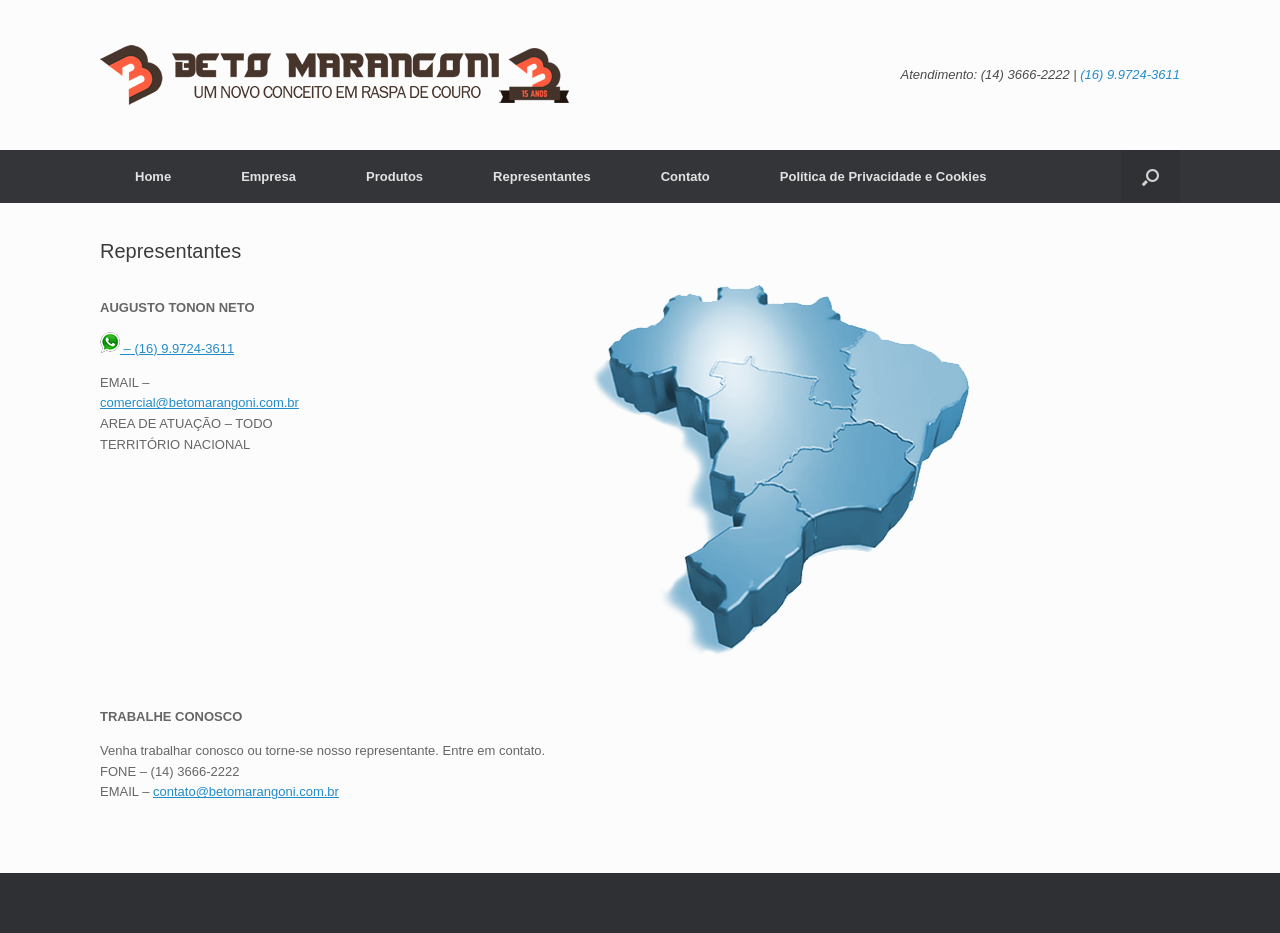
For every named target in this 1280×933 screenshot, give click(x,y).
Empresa (268, 176)
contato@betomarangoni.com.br (246, 791)
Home (153, 176)
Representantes (542, 176)
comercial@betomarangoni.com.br (199, 402)
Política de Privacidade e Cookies (883, 176)
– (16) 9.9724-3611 (167, 348)
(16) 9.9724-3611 (1130, 74)
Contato (685, 176)
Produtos (394, 176)
